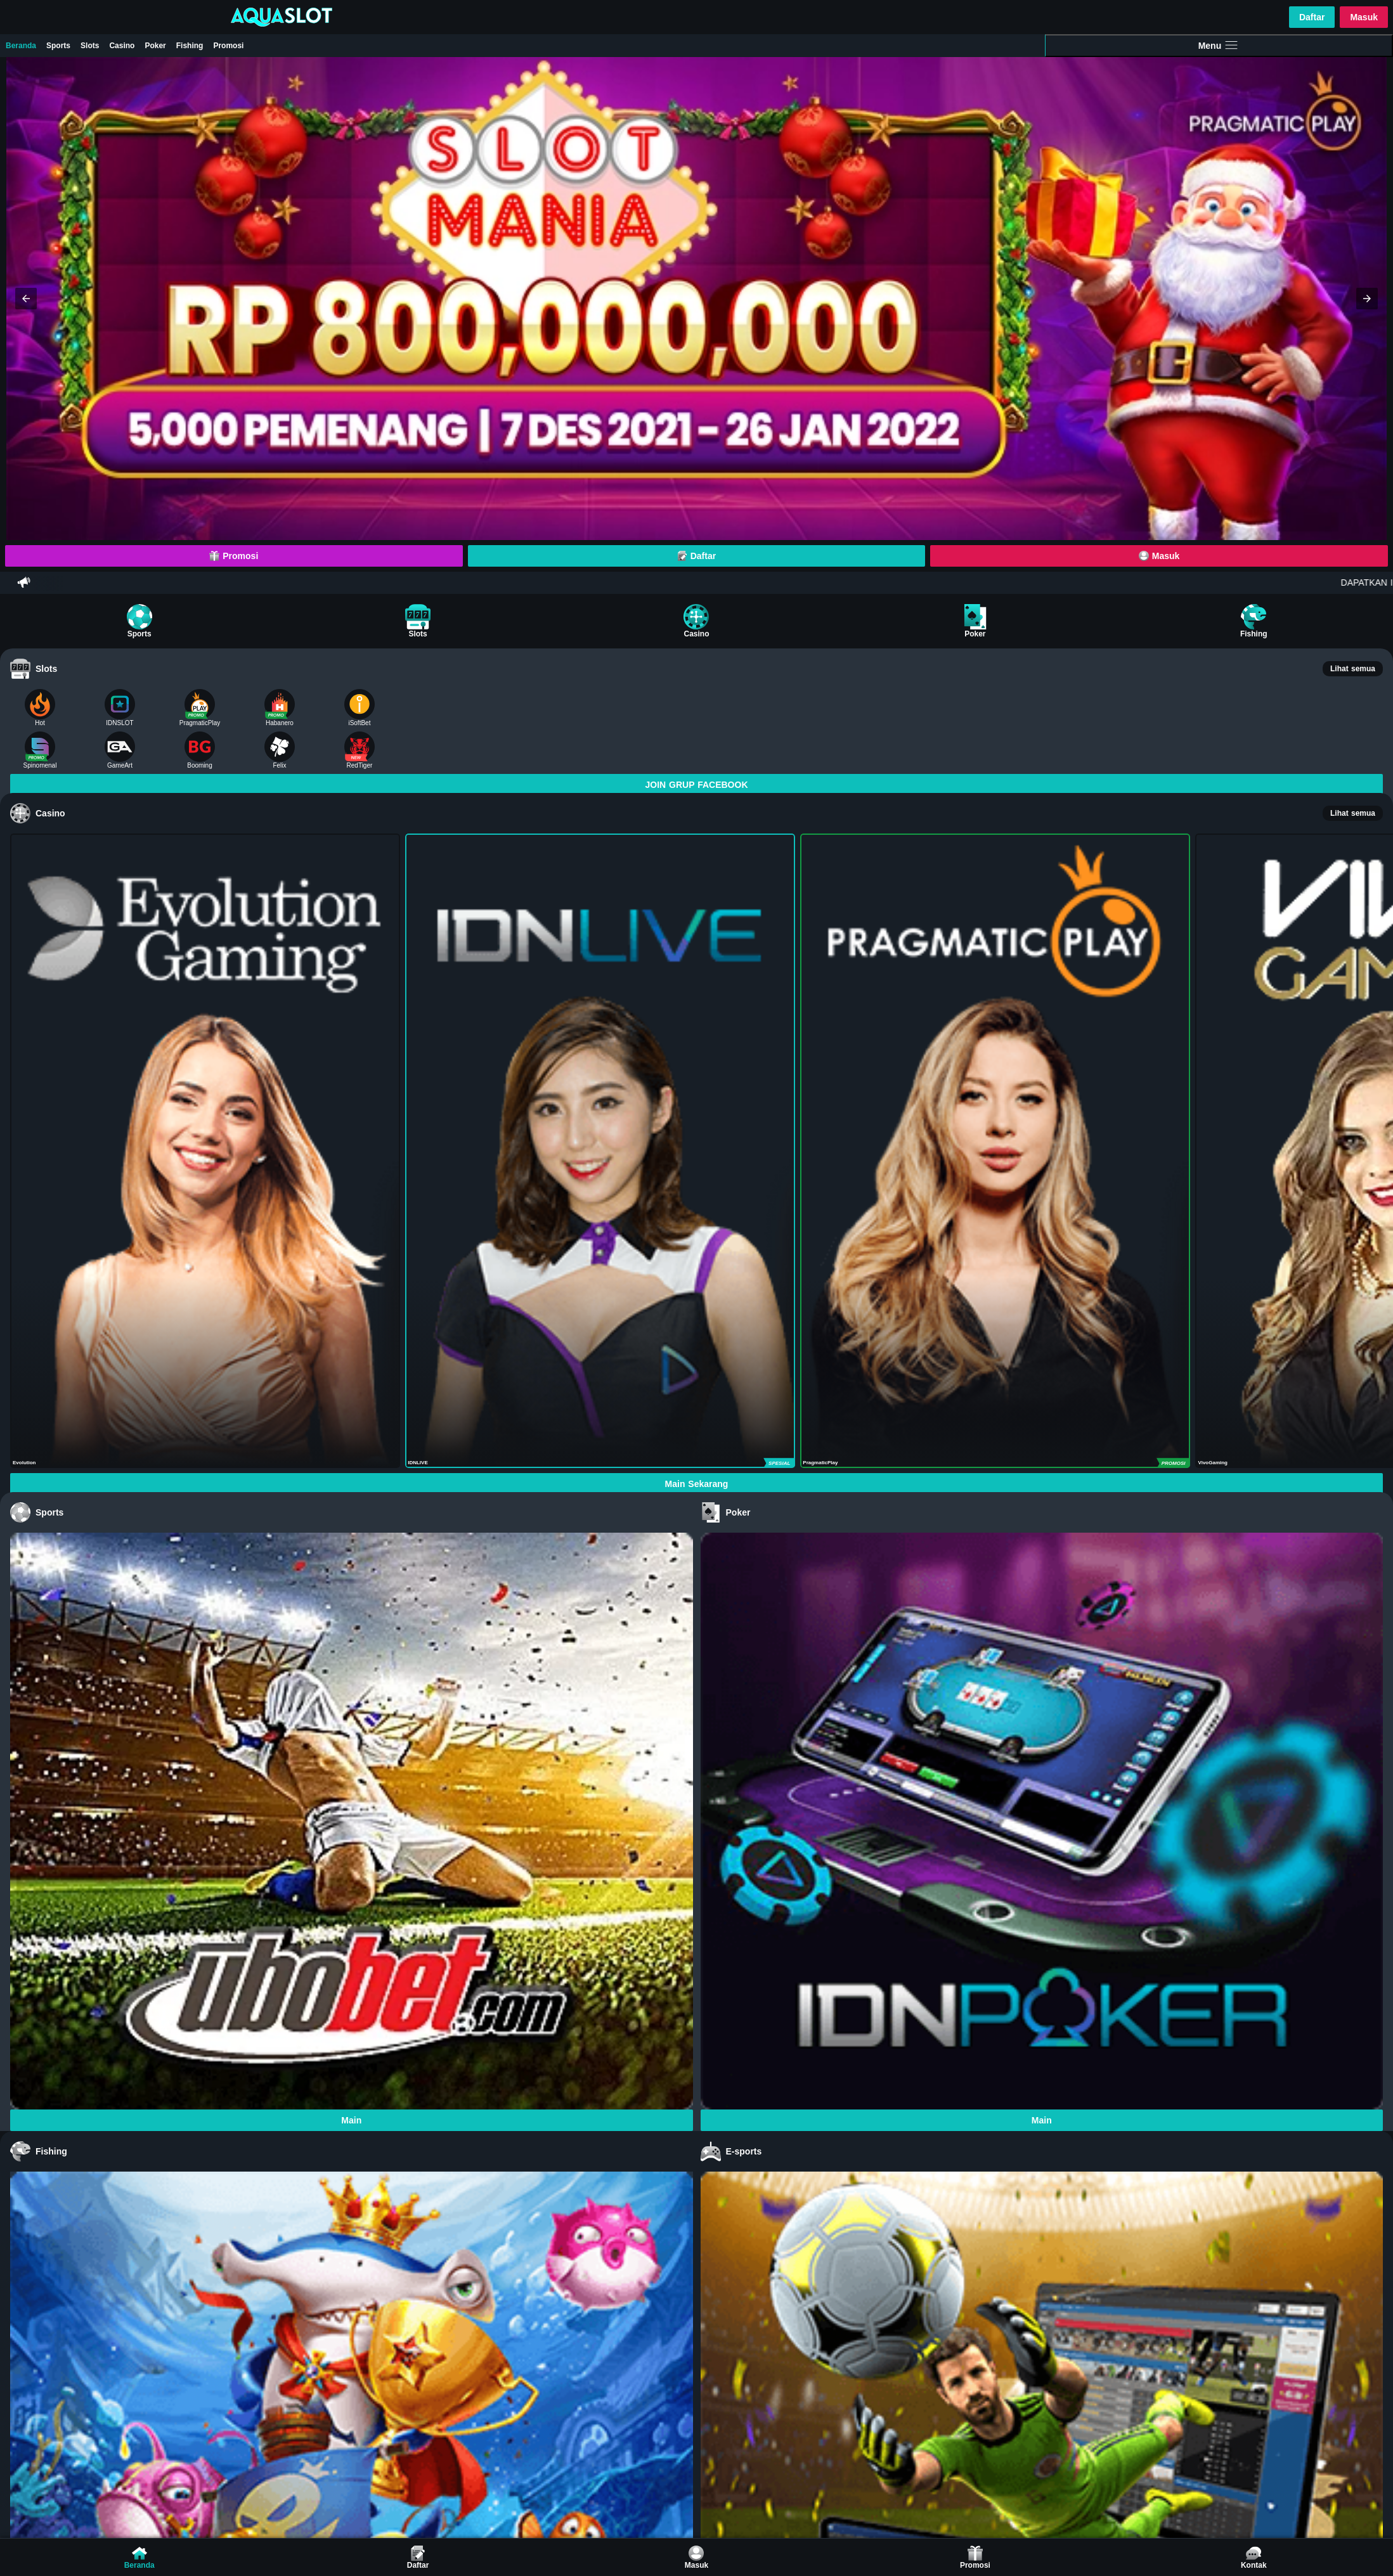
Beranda (21, 45)
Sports (58, 45)
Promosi (228, 45)
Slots (90, 45)
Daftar (1312, 17)
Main (351, 2120)
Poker (155, 45)
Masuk (1364, 17)
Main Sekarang (697, 1484)
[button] (26, 298)
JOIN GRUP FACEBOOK (696, 785)
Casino (121, 45)
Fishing (190, 45)
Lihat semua (1352, 668)
